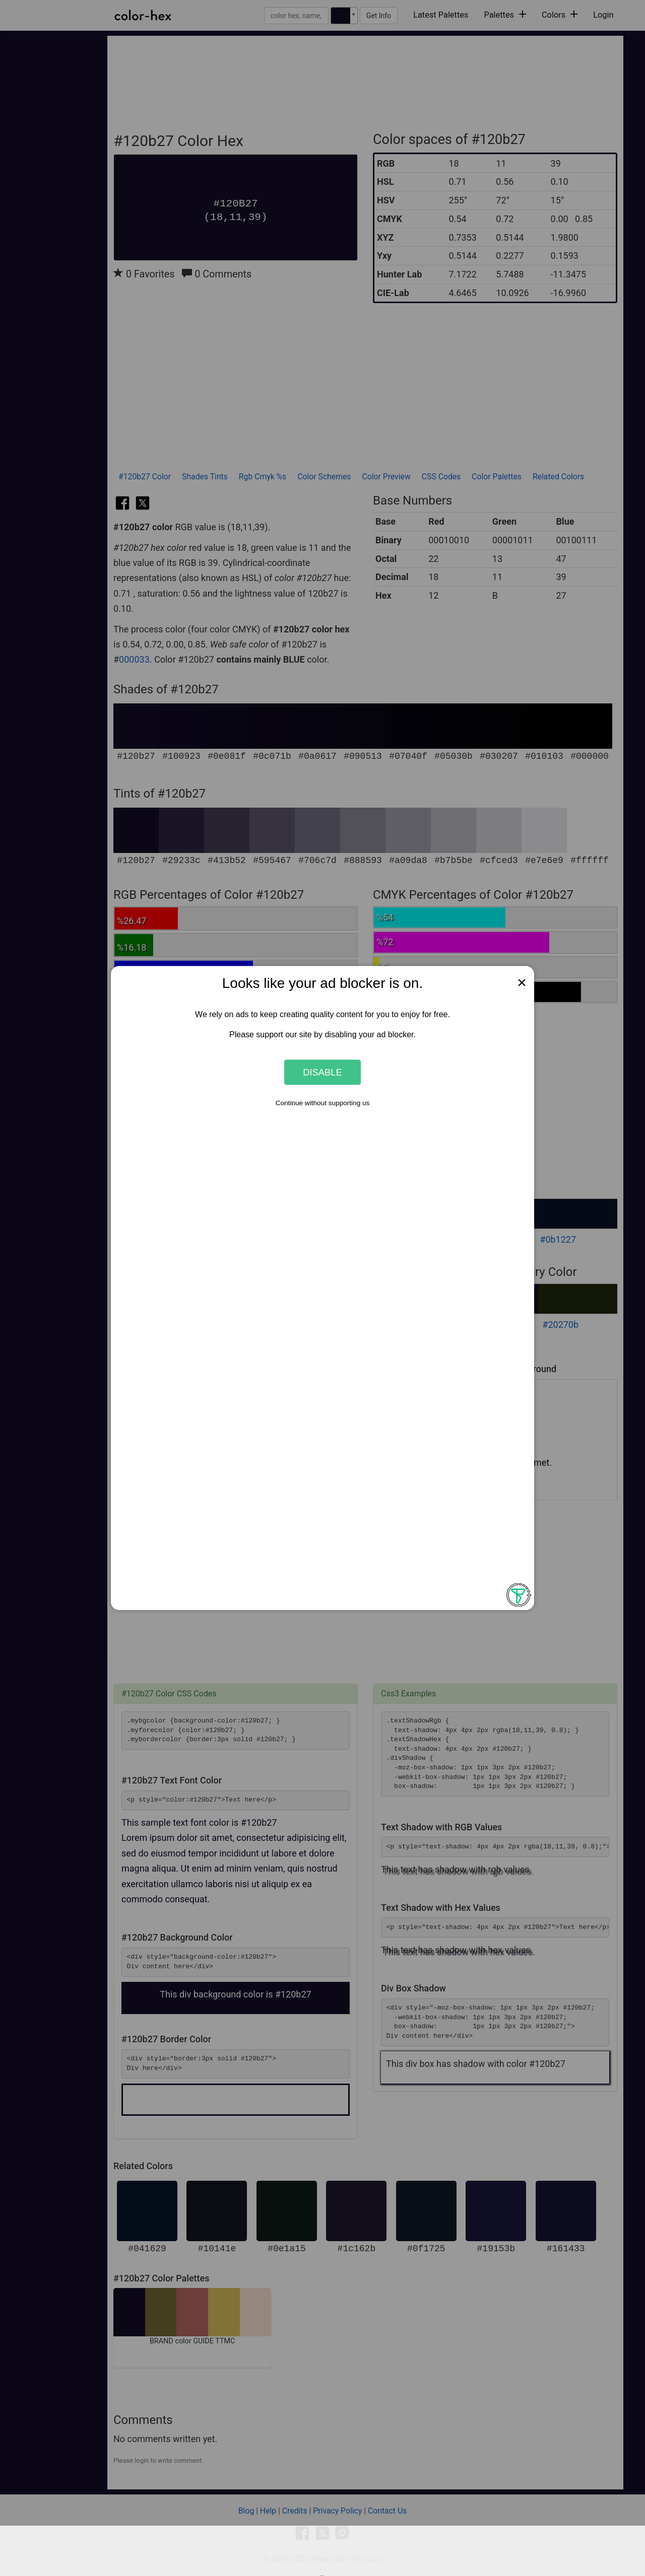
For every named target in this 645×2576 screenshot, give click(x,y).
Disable (322, 1071)
